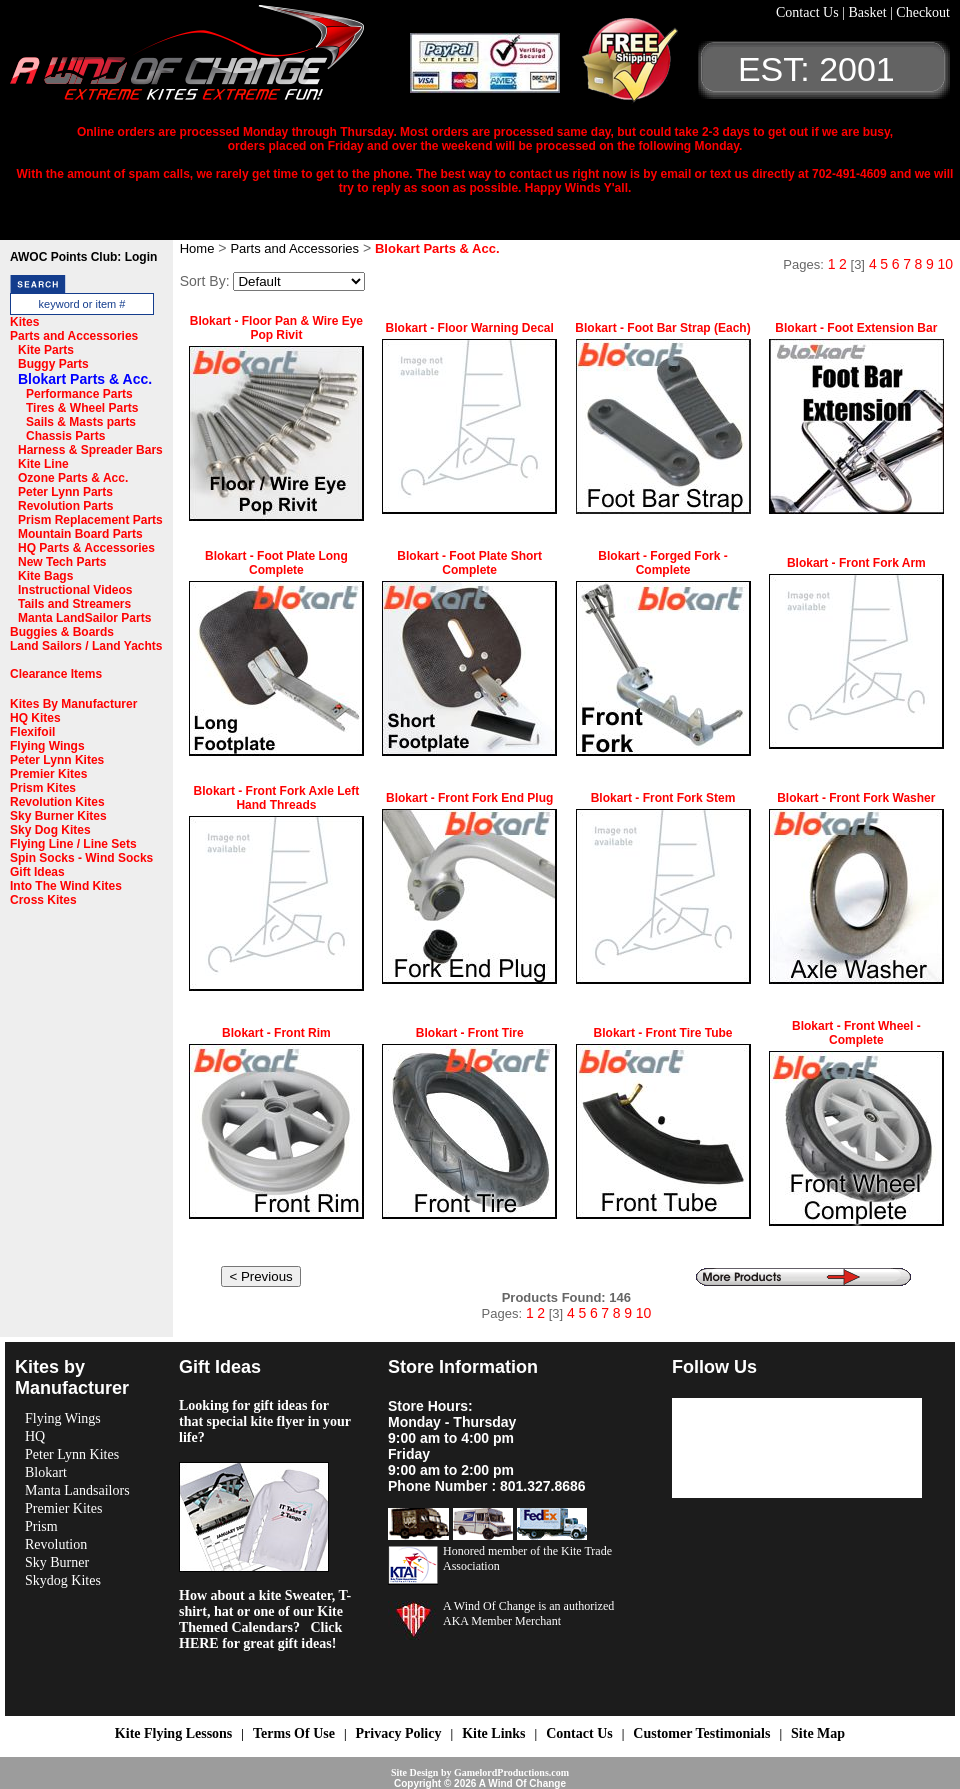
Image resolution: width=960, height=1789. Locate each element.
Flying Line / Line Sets (73, 844)
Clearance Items (56, 674)
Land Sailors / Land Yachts (86, 646)
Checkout (923, 12)
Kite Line (43, 464)
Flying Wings (47, 746)
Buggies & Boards (62, 632)
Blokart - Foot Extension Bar (856, 328)
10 (945, 264)
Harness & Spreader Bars (90, 450)
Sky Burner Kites (58, 816)
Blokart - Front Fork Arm (856, 563)
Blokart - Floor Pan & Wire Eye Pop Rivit (276, 328)
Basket (869, 12)
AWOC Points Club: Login (83, 257)
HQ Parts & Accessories (86, 548)
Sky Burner (57, 1562)
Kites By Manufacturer (73, 704)
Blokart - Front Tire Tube (663, 1033)
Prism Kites (43, 788)
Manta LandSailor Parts (84, 618)
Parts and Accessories (74, 336)
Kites (24, 322)
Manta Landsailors (77, 1490)
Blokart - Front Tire (470, 1033)
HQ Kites (35, 718)
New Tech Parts (62, 562)
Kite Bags (45, 576)
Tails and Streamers (74, 604)
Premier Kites (48, 774)
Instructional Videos (75, 590)
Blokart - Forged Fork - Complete (662, 563)
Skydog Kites (63, 1580)
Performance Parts (79, 394)
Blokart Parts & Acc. (85, 379)
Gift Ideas (37, 872)
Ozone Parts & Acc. (73, 478)
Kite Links (493, 1733)
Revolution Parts (65, 506)
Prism (41, 1526)
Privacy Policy (399, 1733)
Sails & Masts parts (81, 422)
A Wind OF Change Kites (210, 60)
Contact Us (809, 12)
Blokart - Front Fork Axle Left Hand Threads (277, 798)
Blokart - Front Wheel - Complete (856, 1033)
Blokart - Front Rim (276, 1033)
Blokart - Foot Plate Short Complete (469, 563)
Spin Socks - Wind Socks (81, 858)
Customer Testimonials (701, 1733)
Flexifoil (32, 732)
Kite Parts (46, 350)
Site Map (818, 1733)
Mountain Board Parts (80, 534)
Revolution (56, 1544)
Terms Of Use (294, 1733)
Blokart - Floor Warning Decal (470, 328)
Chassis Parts (65, 436)
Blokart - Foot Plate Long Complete (276, 563)
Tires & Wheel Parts (82, 408)
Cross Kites (43, 900)
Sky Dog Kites (50, 830)
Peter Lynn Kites (57, 760)
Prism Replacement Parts (90, 520)
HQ (35, 1436)
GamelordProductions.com (511, 1772)
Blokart (46, 1472)
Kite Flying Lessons (173, 1733)
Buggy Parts (53, 364)
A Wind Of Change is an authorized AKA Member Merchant (528, 1613)
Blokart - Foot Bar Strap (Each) (662, 328)
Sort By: (205, 281)
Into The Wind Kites (66, 886)
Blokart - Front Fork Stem (663, 798)
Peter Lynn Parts (65, 492)
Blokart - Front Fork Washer (856, 798)
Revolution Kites (57, 802)
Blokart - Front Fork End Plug (469, 798)
